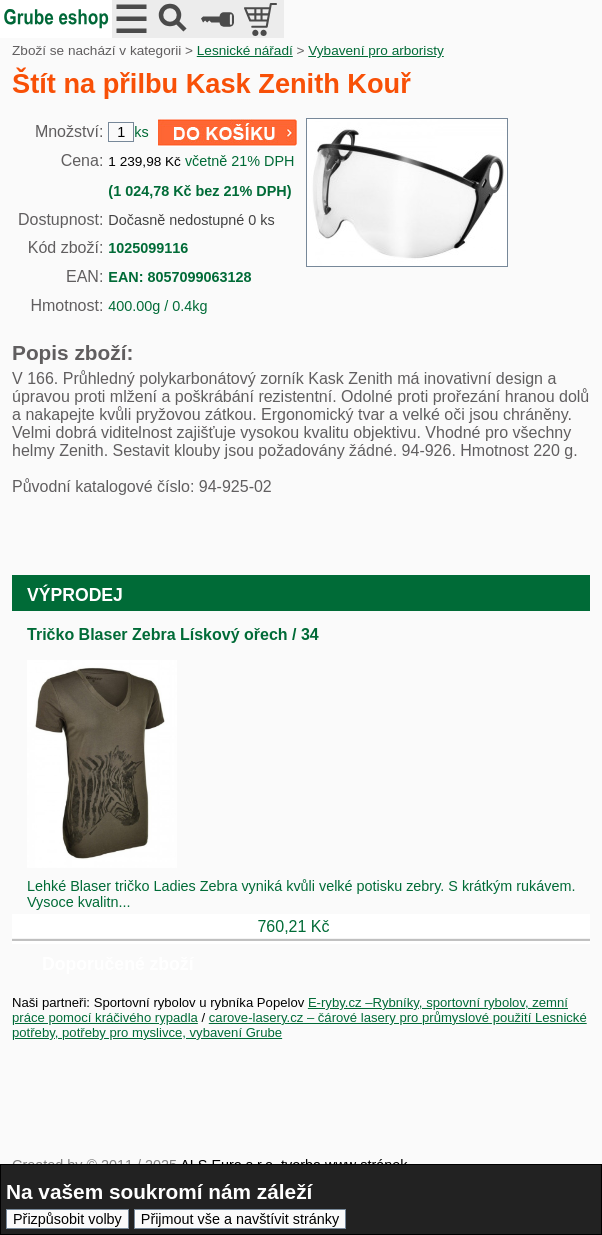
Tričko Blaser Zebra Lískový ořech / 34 (173, 634)
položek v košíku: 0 (262, 19)
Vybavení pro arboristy (376, 50)
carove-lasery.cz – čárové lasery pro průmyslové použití (372, 1017)
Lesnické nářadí (245, 50)
